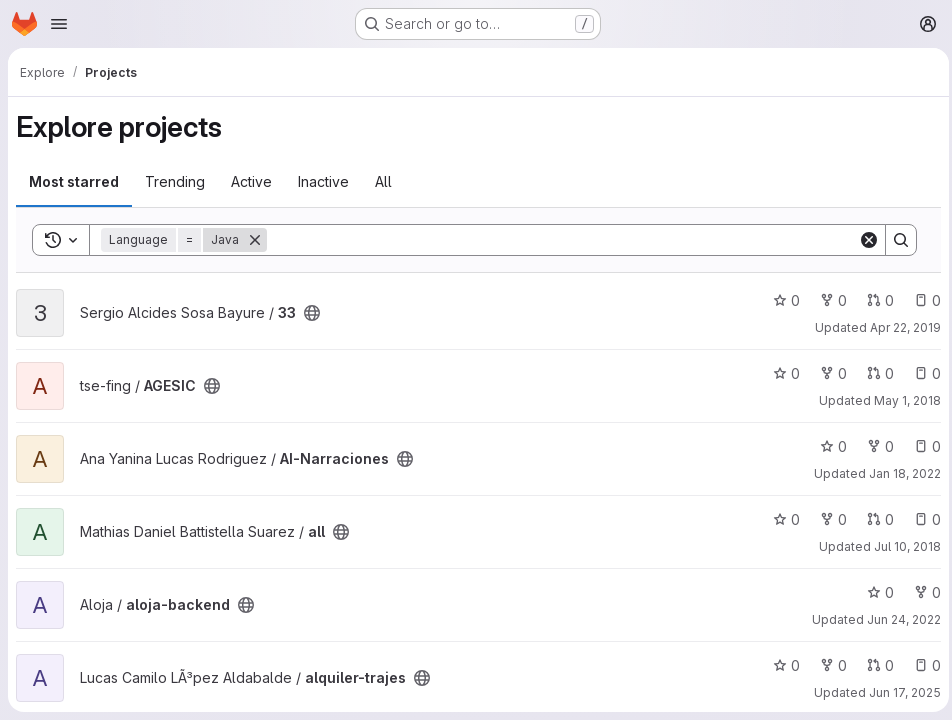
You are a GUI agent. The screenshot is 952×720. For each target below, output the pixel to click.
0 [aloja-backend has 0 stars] (875, 592)
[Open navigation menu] (59, 24)
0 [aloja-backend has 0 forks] (922, 592)
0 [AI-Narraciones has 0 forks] (875, 446)
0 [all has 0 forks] (828, 519)
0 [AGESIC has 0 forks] (828, 373)
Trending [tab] (175, 181)
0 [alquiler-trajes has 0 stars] (781, 665)
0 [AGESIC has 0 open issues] (922, 373)
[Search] (560, 240)
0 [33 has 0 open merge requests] (875, 300)
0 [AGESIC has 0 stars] (781, 373)
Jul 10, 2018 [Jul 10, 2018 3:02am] (902, 546)
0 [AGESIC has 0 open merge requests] (875, 373)
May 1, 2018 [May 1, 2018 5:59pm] (902, 400)
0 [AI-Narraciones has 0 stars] (828, 446)
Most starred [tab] (74, 181)
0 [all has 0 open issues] (922, 519)
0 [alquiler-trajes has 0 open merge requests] (875, 665)
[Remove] (255, 240)
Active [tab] (251, 181)
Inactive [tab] (323, 181)
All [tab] (383, 181)
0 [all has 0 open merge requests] (875, 519)
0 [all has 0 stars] (781, 519)
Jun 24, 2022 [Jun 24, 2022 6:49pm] (899, 619)
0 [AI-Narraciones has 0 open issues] (922, 446)
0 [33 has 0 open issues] (922, 300)
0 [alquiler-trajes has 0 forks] (828, 665)
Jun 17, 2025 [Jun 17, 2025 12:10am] (900, 692)
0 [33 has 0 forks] (828, 300)
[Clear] (864, 240)
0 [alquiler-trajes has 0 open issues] (922, 665)
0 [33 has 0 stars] (781, 300)
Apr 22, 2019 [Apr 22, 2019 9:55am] (900, 327)
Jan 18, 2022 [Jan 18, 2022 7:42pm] (900, 473)
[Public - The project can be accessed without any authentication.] (312, 313)
